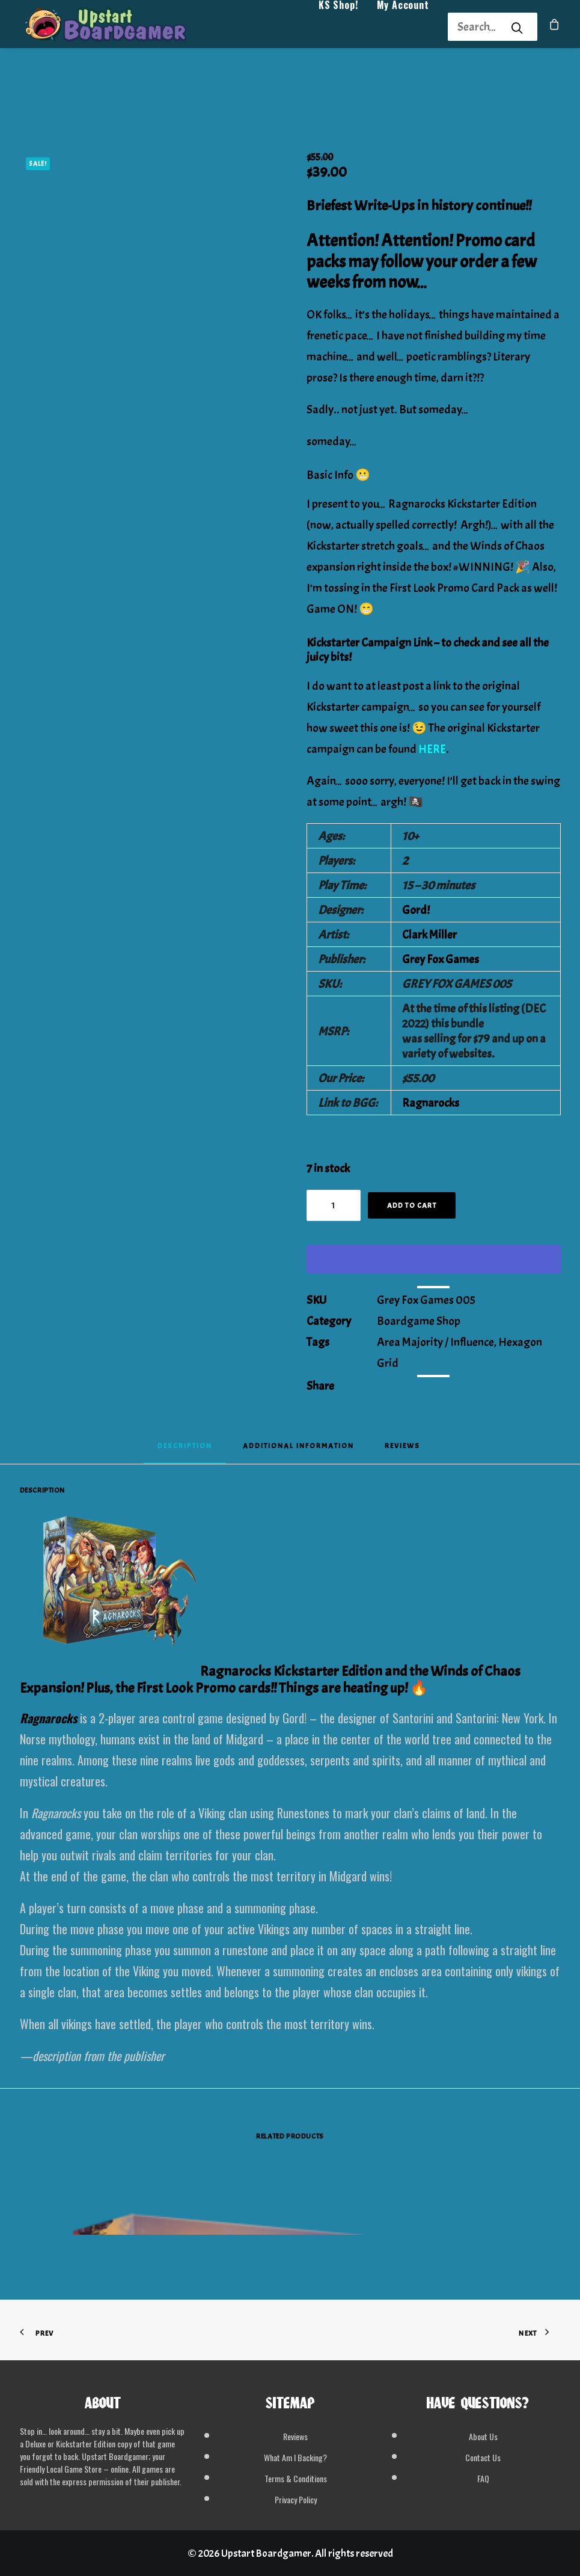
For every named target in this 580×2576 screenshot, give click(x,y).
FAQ (483, 2478)
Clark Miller (429, 934)
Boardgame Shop (418, 1321)
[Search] (476, 27)
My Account (403, 27)
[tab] (298, 1450)
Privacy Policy (296, 2499)
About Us (483, 2436)
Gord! (416, 910)
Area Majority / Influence (435, 1342)
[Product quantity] (334, 1205)
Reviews (295, 2436)
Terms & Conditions (295, 2478)
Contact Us (483, 2457)
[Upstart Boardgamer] (119, 27)
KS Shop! (338, 27)
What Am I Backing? (295, 2457)
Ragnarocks (430, 1102)
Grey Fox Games (440, 959)
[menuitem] (338, 27)
